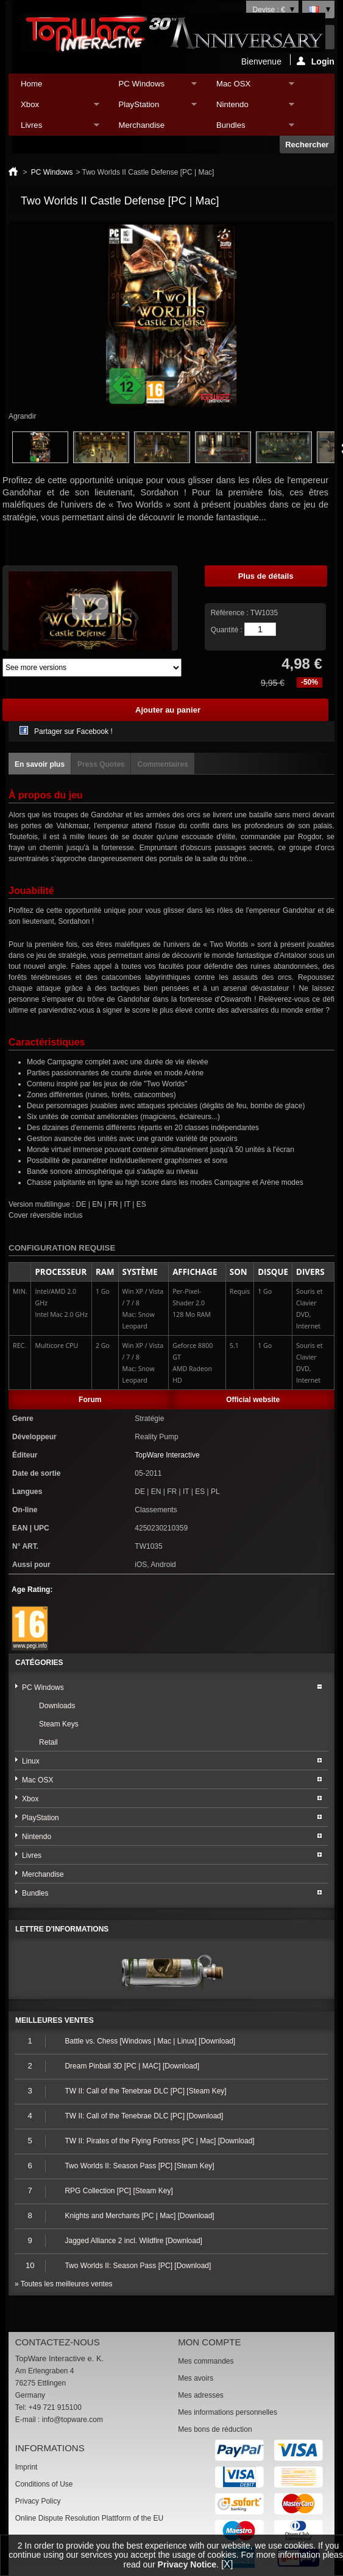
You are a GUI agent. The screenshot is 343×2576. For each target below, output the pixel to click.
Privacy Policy (38, 2501)
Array (92, 667)
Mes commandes (205, 2361)
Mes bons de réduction (215, 2429)
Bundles (249, 128)
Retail (48, 1742)
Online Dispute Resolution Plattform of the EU (89, 2518)
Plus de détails (266, 576)
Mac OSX (249, 86)
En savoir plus (40, 764)
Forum (90, 1399)
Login (315, 61)
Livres (54, 128)
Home (31, 83)
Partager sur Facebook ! (73, 731)
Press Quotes (100, 764)
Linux (31, 1761)
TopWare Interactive (167, 1455)
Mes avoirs (195, 2378)
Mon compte (209, 2342)
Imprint (26, 2467)
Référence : (230, 613)
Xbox (54, 107)
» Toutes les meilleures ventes (64, 2284)
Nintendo (249, 107)
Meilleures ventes (54, 2020)
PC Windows (152, 86)
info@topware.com (72, 2419)
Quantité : (226, 630)
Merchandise (142, 125)
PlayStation (152, 107)
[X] (227, 2564)
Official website (253, 1399)
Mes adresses (201, 2395)
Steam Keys (59, 1724)
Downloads (57, 1706)
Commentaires (162, 764)
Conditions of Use (44, 2484)
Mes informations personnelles (227, 2412)
